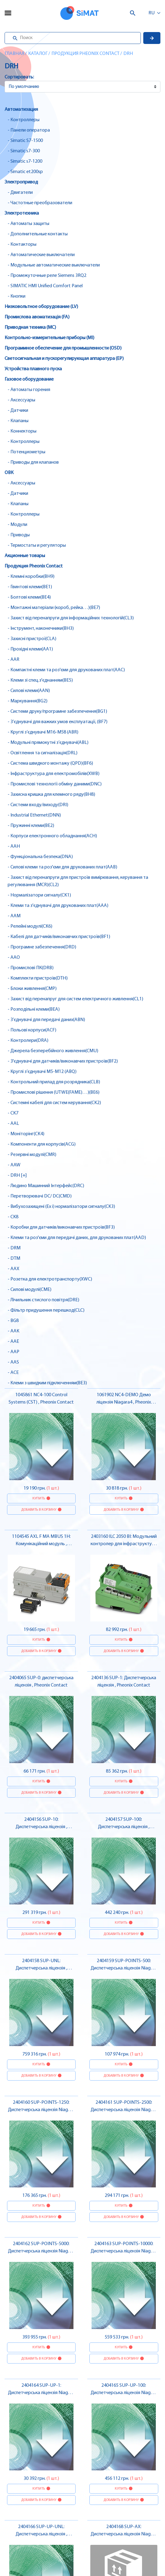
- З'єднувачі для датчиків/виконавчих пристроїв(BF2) (63, 1061)
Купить (38, 1498)
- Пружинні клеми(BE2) (31, 825)
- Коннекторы (22, 431)
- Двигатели (20, 192)
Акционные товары (25, 555)
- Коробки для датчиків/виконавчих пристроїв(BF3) (61, 1227)
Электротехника (22, 213)
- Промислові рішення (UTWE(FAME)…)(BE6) (53, 1092)
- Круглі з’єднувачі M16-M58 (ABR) (43, 732)
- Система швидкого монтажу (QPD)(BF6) (50, 763)
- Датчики (18, 410)
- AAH (14, 846)
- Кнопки (16, 296)
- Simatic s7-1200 (25, 161)
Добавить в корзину (38, 1510)
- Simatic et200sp (25, 171)
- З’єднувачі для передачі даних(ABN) (46, 1019)
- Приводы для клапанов (33, 462)
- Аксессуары (21, 400)
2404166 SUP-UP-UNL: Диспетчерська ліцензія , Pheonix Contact (41, 2534)
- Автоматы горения (29, 389)
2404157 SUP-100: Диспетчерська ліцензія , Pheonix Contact (123, 1827)
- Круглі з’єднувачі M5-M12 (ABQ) (42, 1071)
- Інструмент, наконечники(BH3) (41, 628)
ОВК (9, 472)
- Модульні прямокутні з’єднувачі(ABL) (48, 742)
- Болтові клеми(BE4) (29, 597)
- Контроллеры (23, 120)
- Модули (17, 524)
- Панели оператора (29, 130)
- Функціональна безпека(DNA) (40, 856)
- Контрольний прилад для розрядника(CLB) (54, 1082)
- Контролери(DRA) (28, 1040)
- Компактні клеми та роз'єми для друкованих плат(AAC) (66, 670)
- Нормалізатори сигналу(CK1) (39, 895)
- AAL (13, 1123)
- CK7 (13, 1113)
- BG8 (13, 1320)
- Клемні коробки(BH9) (31, 576)
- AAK (13, 1331)
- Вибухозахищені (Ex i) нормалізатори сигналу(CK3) (61, 1206)
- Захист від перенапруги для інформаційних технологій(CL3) (71, 618)
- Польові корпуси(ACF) (32, 1030)
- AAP (13, 1352)
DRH (128, 53)
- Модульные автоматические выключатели (54, 265)
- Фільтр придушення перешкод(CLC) (46, 1310)
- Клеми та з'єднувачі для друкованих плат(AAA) (58, 905)
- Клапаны (18, 420)
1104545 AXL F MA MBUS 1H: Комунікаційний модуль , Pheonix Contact (41, 1544)
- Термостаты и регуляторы (37, 545)
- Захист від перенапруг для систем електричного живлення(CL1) (75, 999)
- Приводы (19, 535)
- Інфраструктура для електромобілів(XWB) (53, 773)
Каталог (37, 53)
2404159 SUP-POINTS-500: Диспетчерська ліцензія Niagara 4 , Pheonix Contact (124, 1968)
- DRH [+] (17, 1175)
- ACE (13, 1372)
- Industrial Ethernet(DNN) (34, 815)
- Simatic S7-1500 (25, 140)
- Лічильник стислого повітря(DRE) (43, 1300)
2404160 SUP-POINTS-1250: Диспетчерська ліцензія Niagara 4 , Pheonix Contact (41, 2110)
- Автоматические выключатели (41, 254)
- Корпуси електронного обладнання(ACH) (52, 836)
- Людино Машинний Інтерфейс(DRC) (46, 1185)
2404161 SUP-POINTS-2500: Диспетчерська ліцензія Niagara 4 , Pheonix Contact (124, 2110)
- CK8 (13, 1217)
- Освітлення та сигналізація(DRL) (42, 753)
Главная (14, 53)
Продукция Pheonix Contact (85, 53)
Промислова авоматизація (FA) (37, 317)
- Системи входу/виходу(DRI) (38, 805)
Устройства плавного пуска (33, 369)
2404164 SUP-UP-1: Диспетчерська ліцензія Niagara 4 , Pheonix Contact (41, 2393)
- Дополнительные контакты (38, 234)
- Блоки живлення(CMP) (32, 988)
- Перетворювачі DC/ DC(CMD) (40, 1196)
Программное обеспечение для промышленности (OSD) (63, 348)
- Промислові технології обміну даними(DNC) (55, 784)
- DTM (14, 1258)
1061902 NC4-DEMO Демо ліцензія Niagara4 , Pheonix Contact (123, 1402)
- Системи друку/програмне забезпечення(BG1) (57, 711)
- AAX (13, 1268)
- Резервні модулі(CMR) (32, 1154)
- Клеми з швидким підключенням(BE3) (47, 1383)
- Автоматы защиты (28, 223)
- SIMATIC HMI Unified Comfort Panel (45, 286)
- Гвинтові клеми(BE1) (30, 587)
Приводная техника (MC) (30, 327)
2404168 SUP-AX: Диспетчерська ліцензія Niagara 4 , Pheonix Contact (124, 2534)
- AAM (14, 916)
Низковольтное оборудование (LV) (41, 306)
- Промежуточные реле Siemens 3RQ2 (47, 275)
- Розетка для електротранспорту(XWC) (50, 1279)
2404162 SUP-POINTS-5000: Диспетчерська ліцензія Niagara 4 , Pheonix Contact (41, 2251)
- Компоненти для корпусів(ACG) (42, 1144)
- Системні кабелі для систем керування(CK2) (54, 1102)
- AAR (13, 659)
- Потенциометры (26, 452)
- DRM (14, 1248)
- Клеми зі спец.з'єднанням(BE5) (40, 680)
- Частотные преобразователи (40, 203)
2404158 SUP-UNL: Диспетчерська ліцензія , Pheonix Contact (41, 1968)
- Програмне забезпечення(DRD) (42, 947)
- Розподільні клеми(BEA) (34, 1009)
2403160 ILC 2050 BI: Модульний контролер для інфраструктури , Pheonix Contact (124, 1544)
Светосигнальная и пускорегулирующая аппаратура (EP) (64, 358)
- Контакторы (22, 244)
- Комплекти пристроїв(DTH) (38, 978)
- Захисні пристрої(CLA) (32, 638)
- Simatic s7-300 (24, 151)
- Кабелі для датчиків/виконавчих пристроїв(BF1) (59, 936)
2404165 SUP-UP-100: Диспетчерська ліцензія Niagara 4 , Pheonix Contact (124, 2393)
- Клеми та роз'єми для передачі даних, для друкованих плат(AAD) (77, 1237)
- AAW (14, 1165)
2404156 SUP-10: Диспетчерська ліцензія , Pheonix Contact (41, 1827)
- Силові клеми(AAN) (29, 690)
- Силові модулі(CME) (29, 1289)
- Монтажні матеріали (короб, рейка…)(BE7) (54, 607)
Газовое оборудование (29, 379)
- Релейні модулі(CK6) (30, 926)
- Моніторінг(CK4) (26, 1134)
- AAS (13, 1362)
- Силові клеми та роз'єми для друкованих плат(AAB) (62, 867)
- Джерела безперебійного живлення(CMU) (53, 1051)
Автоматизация (21, 109)
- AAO (14, 957)
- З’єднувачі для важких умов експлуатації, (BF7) (57, 721)
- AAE (13, 1341)
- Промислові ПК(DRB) (31, 968)
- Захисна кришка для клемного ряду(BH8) (51, 794)
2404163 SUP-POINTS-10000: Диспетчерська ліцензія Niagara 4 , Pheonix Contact (124, 2251)
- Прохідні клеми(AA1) (30, 649)
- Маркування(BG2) (27, 701)
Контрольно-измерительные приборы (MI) (49, 337)
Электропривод (21, 182)
